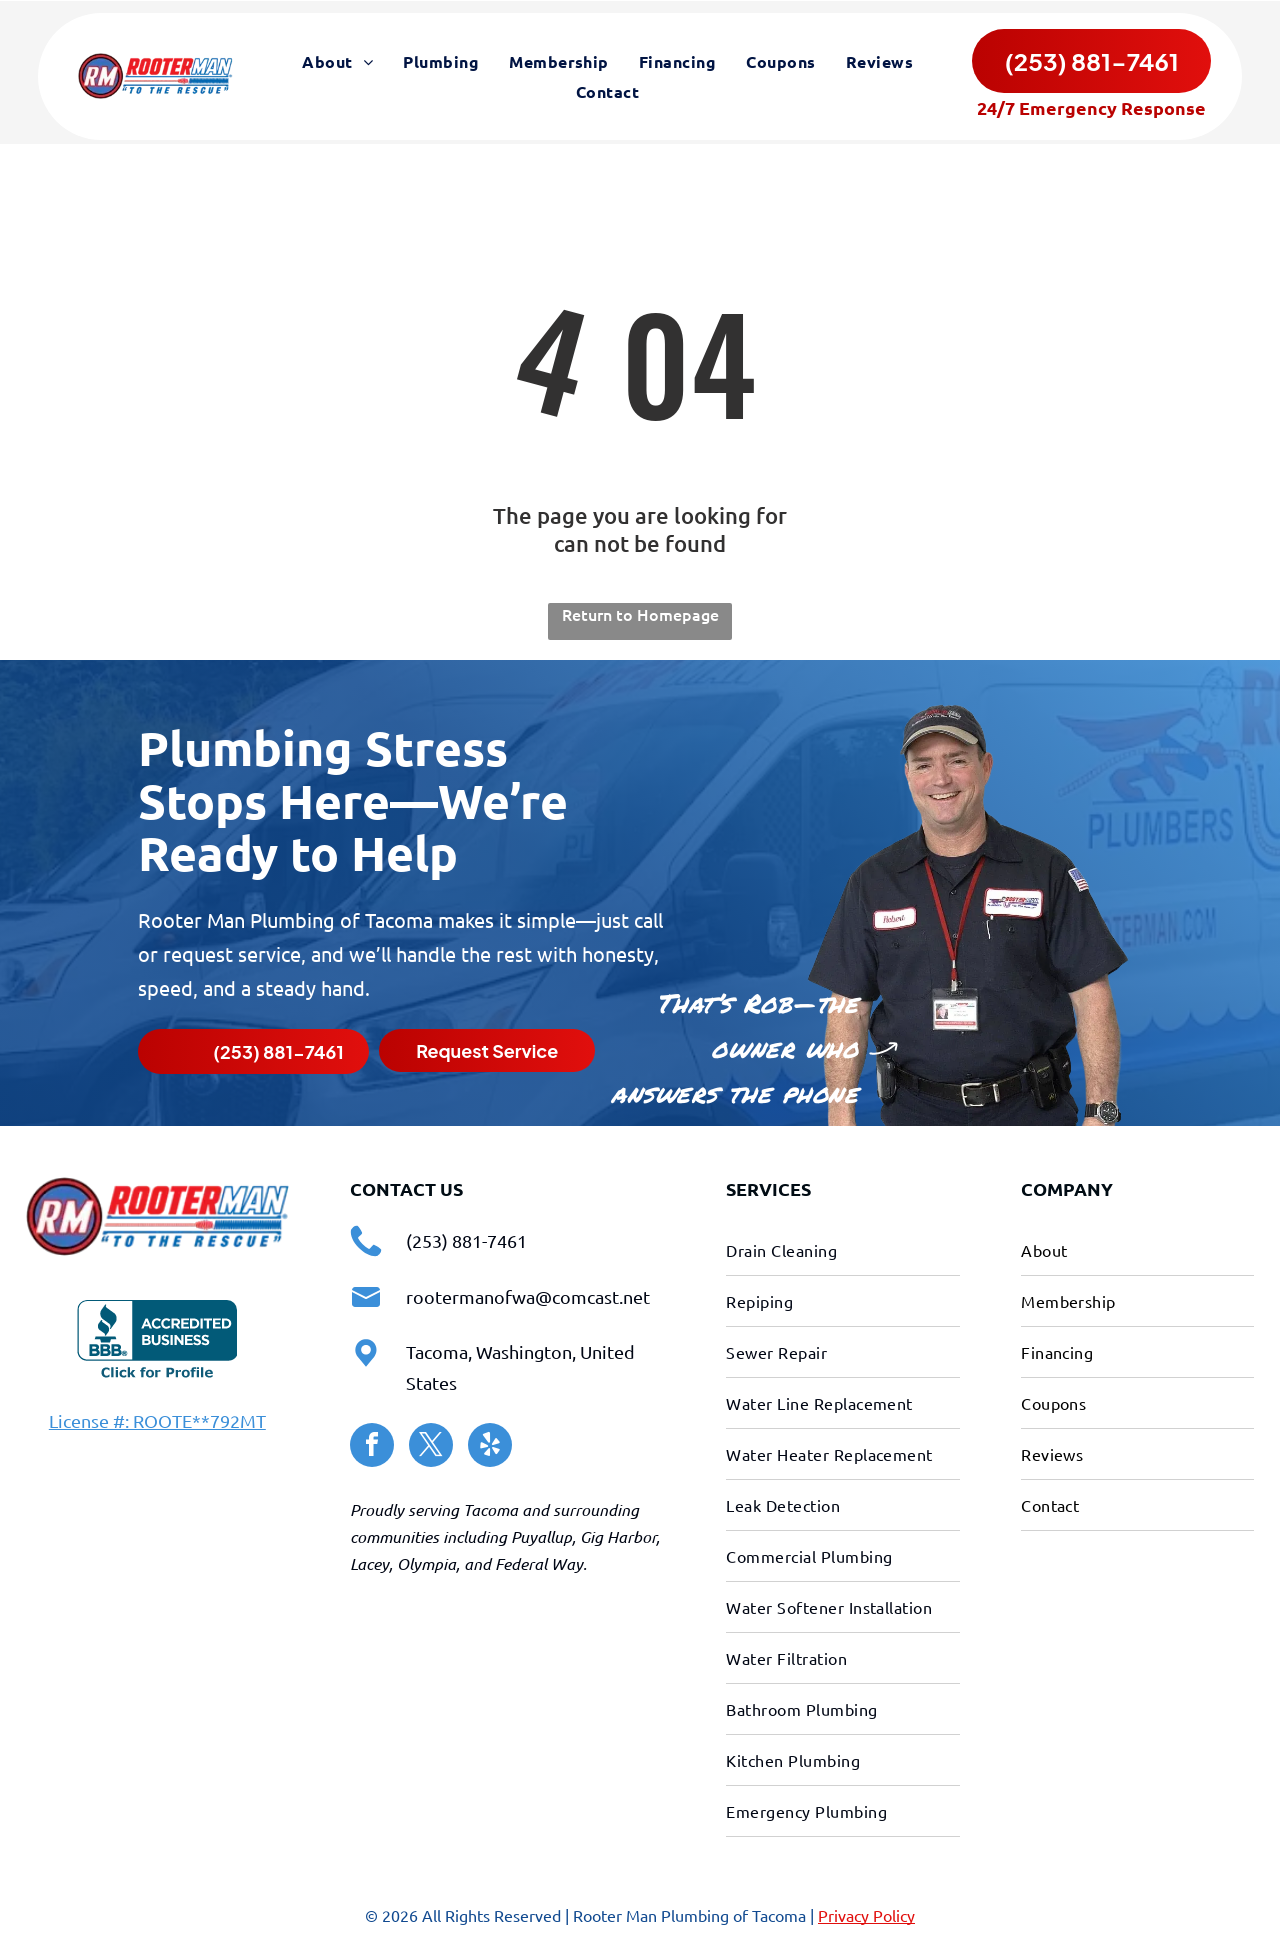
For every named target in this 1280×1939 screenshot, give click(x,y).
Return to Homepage (640, 612)
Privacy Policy (866, 1913)
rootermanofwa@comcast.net (528, 1294)
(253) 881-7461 (466, 1238)
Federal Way (539, 1561)
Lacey (369, 1561)
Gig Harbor (618, 1534)
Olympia (426, 1561)
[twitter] (431, 1445)
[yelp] (490, 1445)
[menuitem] (337, 63)
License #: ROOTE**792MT (157, 1418)
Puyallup (541, 1534)
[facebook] (372, 1445)
